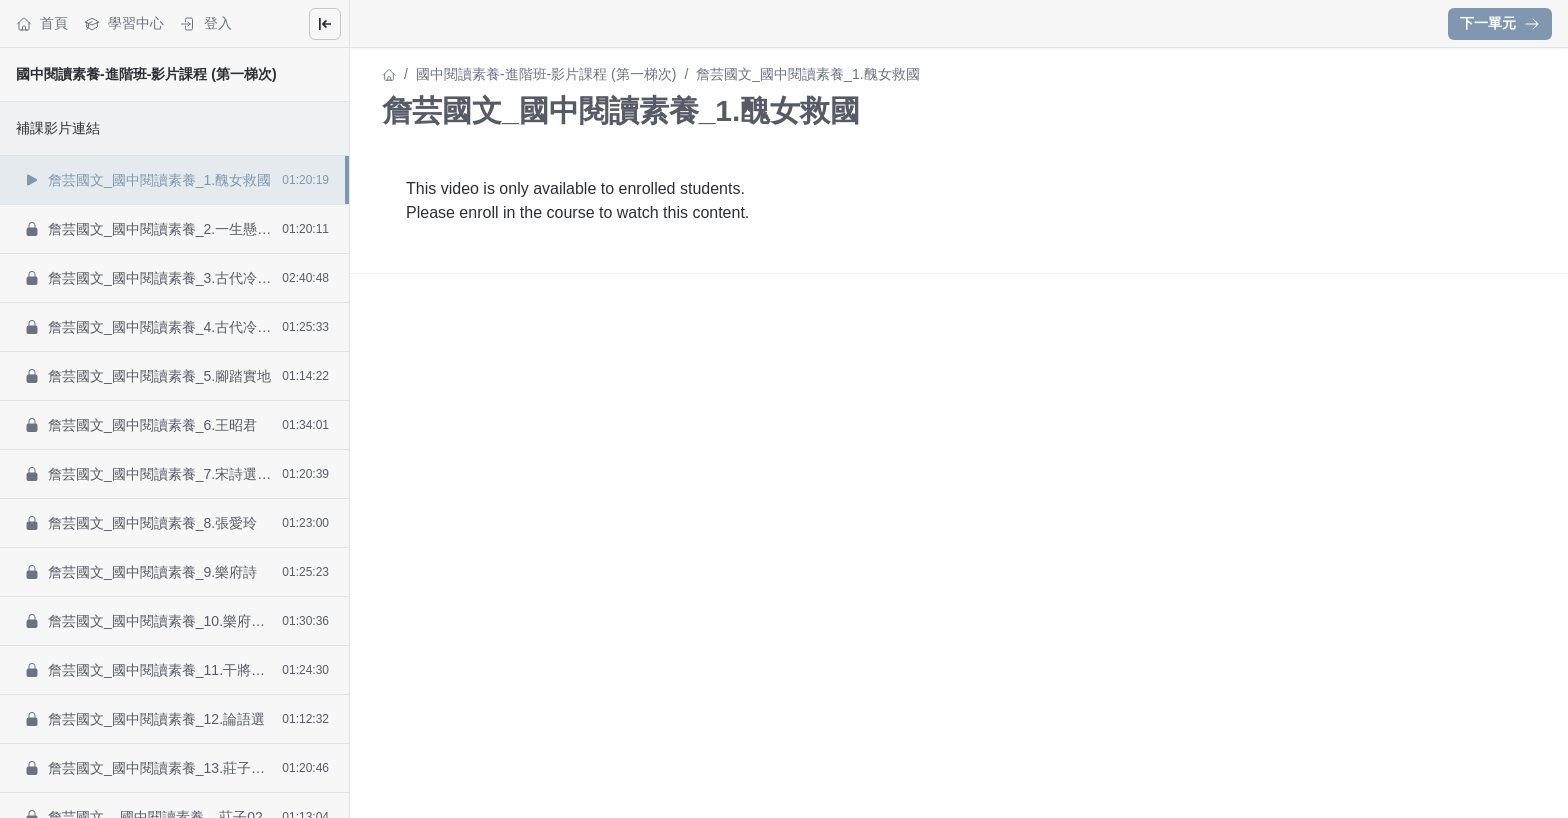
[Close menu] (325, 24)
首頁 (42, 23)
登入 (206, 23)
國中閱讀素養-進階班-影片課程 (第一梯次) (146, 74)
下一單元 (1500, 23)
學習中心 (124, 23)
